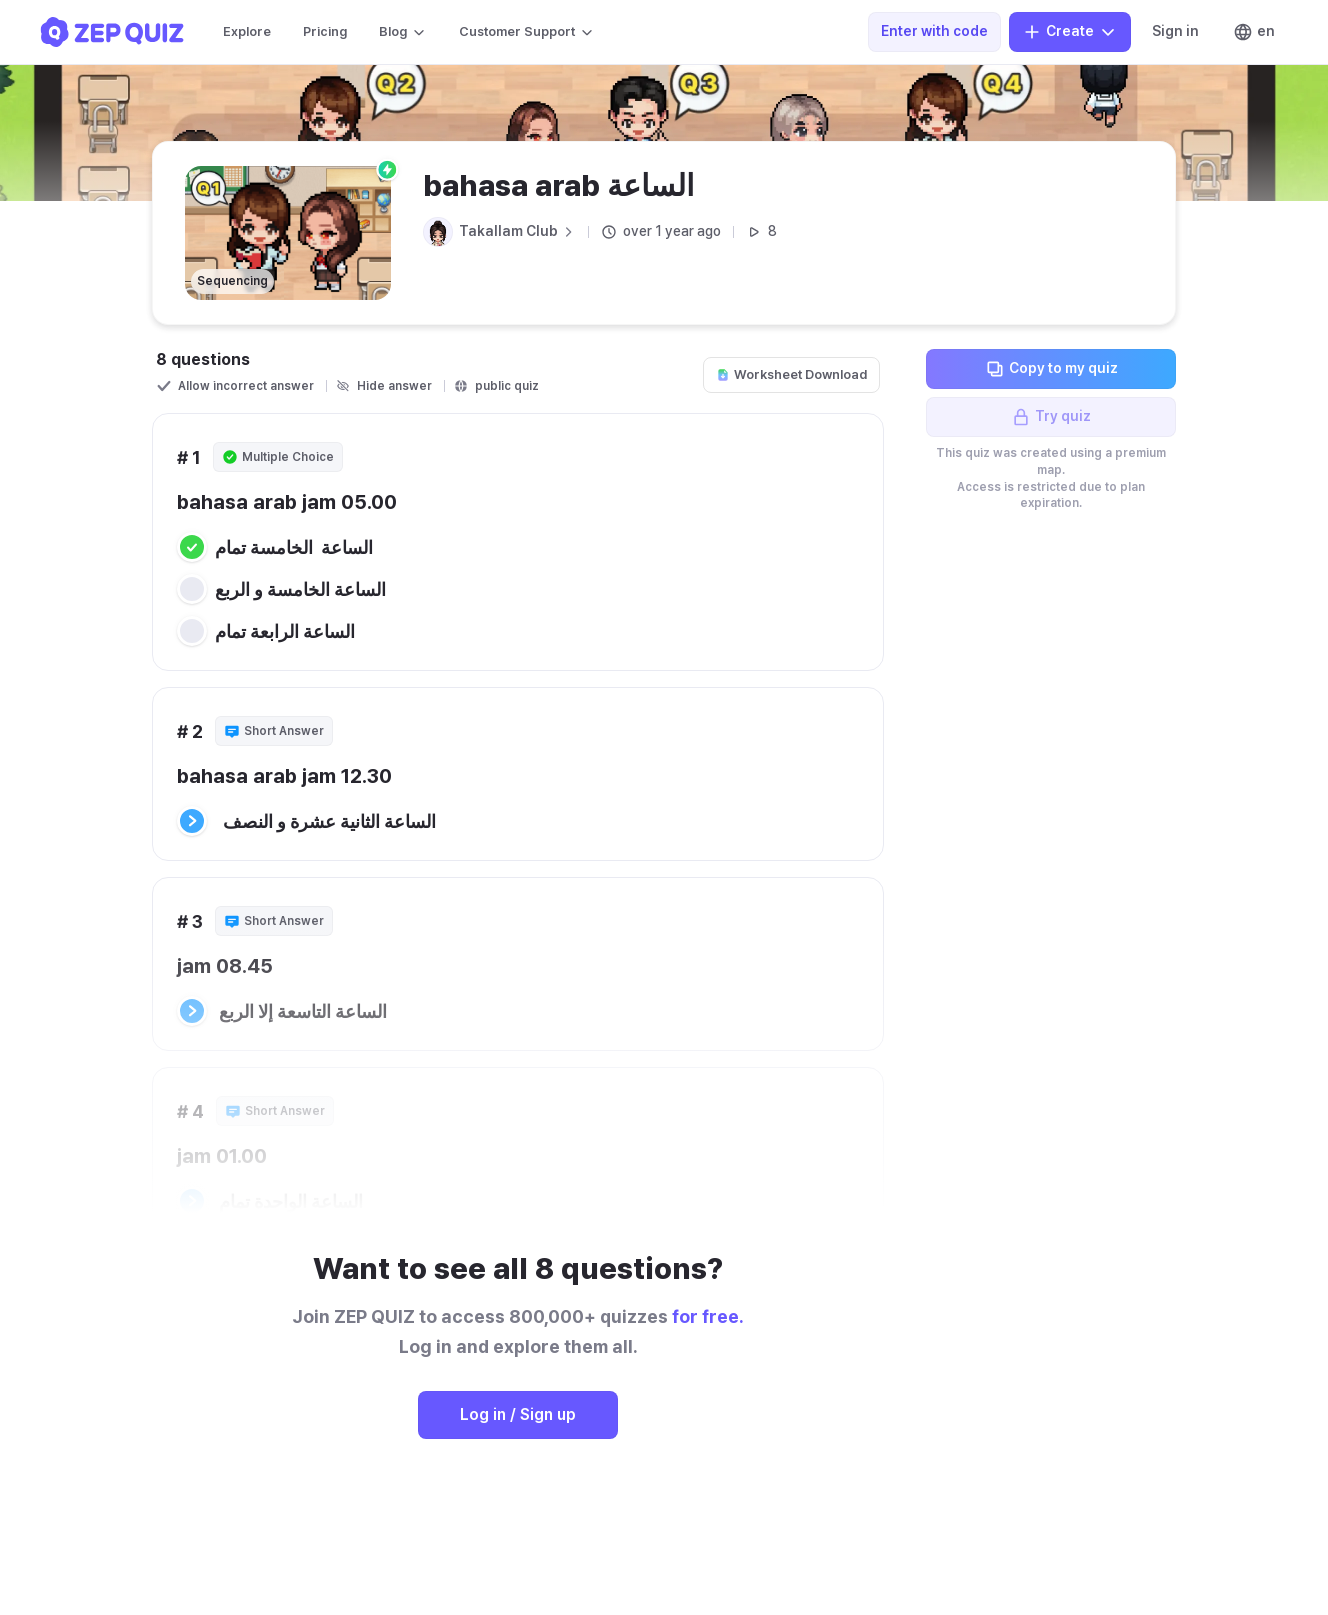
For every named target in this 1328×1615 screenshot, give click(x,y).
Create (1070, 32)
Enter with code (934, 31)
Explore (247, 31)
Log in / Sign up (518, 1414)
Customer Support (527, 32)
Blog (403, 32)
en (1254, 32)
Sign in (1175, 31)
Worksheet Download (791, 374)
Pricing (325, 31)
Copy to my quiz (1051, 369)
